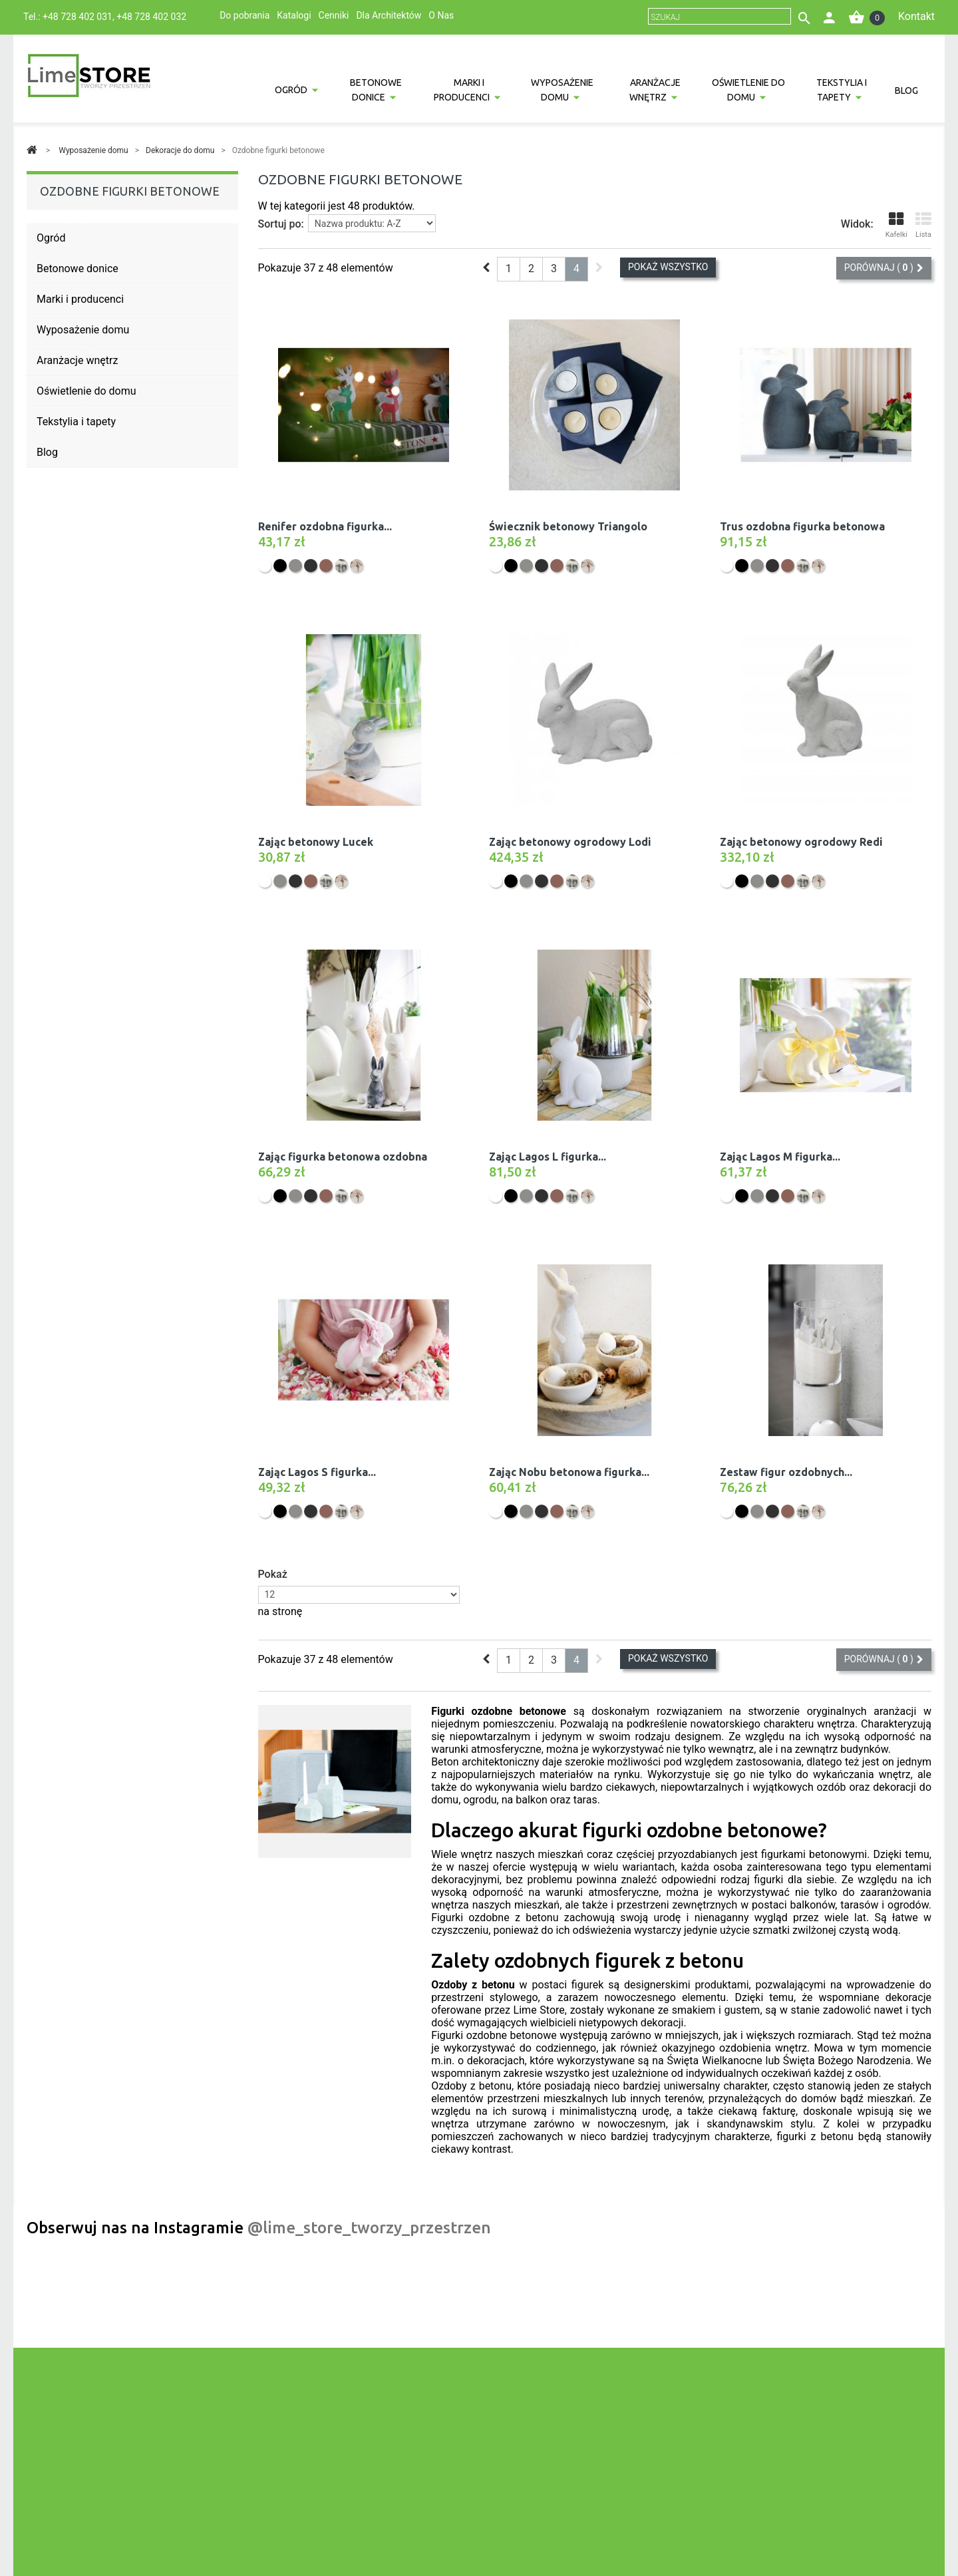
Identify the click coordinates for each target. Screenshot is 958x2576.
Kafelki (896, 225)
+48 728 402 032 (151, 16)
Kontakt (916, 16)
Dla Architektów (388, 15)
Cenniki (334, 15)
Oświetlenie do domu (748, 89)
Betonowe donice (376, 89)
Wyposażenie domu (562, 89)
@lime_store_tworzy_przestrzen (369, 2228)
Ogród (291, 90)
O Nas (441, 15)
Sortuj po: (281, 224)
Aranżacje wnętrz (655, 89)
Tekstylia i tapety (841, 89)
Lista (923, 225)
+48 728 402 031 (77, 16)
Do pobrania (244, 15)
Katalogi (294, 15)
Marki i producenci (462, 89)
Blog (906, 90)
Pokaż (272, 1574)
